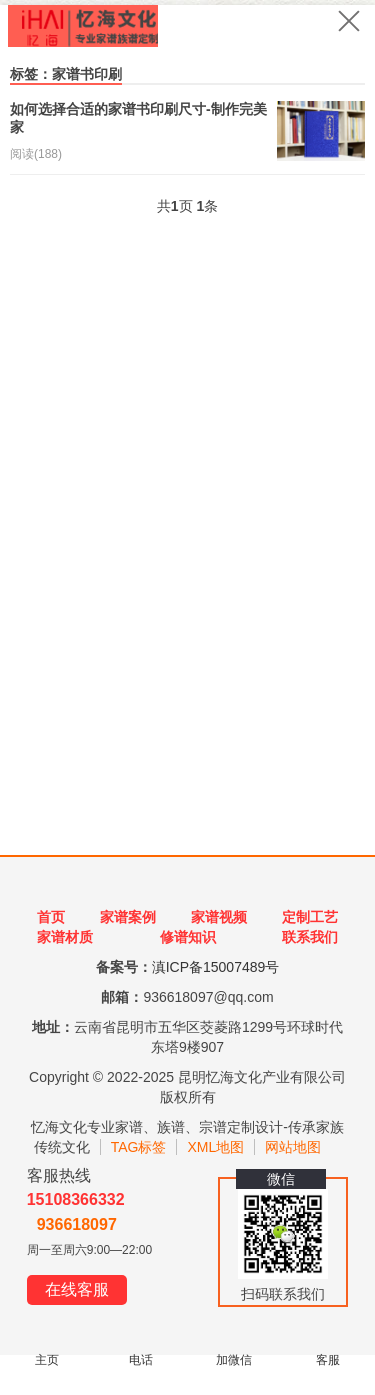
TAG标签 (139, 1147)
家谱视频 (219, 917)
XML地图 (215, 1147)
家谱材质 (65, 937)
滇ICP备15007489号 (216, 967)
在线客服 (77, 1289)
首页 (51, 917)
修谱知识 (188, 937)
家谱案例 (128, 917)
